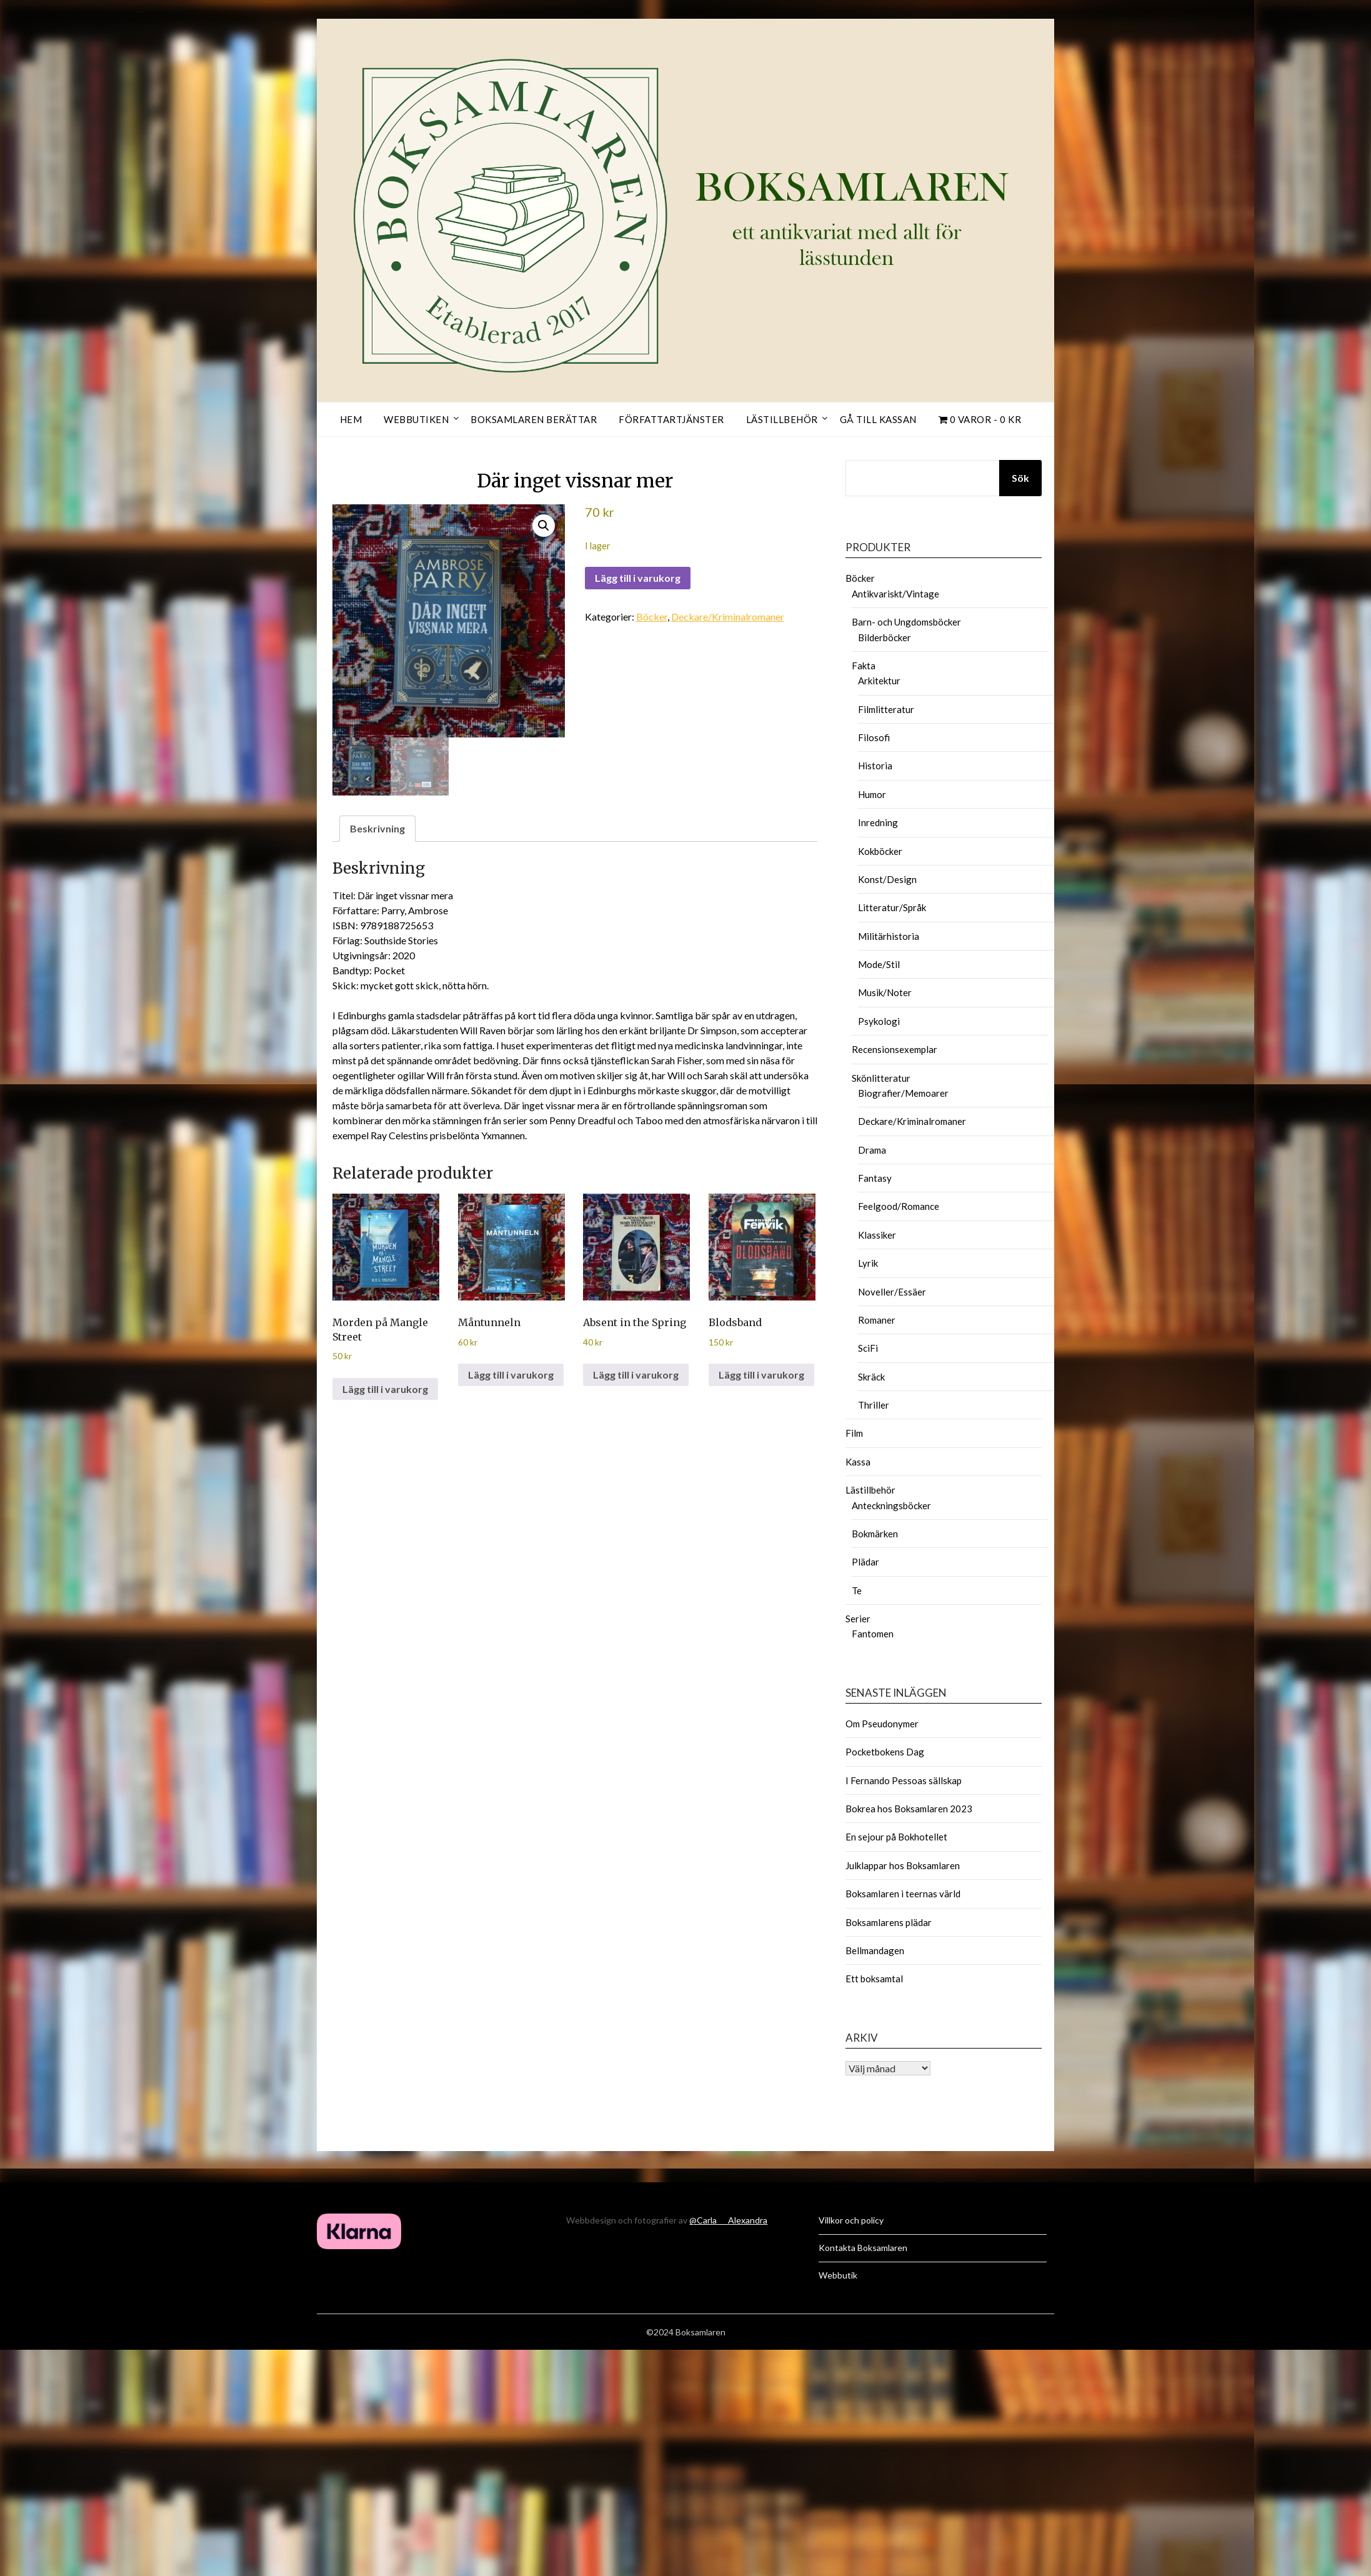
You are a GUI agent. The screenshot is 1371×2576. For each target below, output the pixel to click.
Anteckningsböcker (891, 1505)
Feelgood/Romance (898, 1206)
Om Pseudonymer (882, 1723)
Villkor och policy (851, 2220)
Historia (875, 765)
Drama (872, 1150)
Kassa (857, 1461)
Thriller (873, 1404)
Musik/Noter (885, 992)
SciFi (868, 1348)
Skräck (871, 1376)
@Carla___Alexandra (728, 2220)
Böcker (651, 616)
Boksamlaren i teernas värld (902, 1893)
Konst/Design (887, 879)
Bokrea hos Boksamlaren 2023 (908, 1808)
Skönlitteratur (881, 1078)
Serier (857, 1618)
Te (857, 1590)
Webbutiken (416, 419)
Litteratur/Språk (892, 907)
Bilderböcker (884, 637)
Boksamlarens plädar (888, 1922)
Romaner (876, 1319)
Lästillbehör (782, 419)
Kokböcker (880, 851)
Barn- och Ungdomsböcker (906, 621)
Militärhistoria (888, 936)
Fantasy (875, 1178)
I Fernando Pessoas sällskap (903, 1780)
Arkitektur (879, 680)
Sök (1020, 478)
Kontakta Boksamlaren (863, 2247)
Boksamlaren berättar (534, 419)
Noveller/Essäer (892, 1291)
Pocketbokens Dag (884, 1751)
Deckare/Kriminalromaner (727, 616)
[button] (543, 525)
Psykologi (879, 1021)
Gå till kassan (878, 419)
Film (854, 1433)
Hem (351, 419)
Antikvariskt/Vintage (895, 593)
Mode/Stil (879, 964)
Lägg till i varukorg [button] (385, 1389)
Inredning (878, 822)
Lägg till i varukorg (638, 578)
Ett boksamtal (874, 1978)
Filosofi (874, 737)
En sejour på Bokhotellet (896, 1836)
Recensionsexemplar (894, 1049)
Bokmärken (875, 1533)
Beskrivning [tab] (377, 828)
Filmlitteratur (886, 709)
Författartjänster (671, 419)
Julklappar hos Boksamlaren (902, 1865)
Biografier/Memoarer (903, 1093)
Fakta (863, 665)
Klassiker (877, 1235)
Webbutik (838, 2275)
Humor (872, 794)
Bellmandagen (874, 1950)
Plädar (865, 1561)
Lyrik (868, 1263)
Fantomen (873, 1633)
